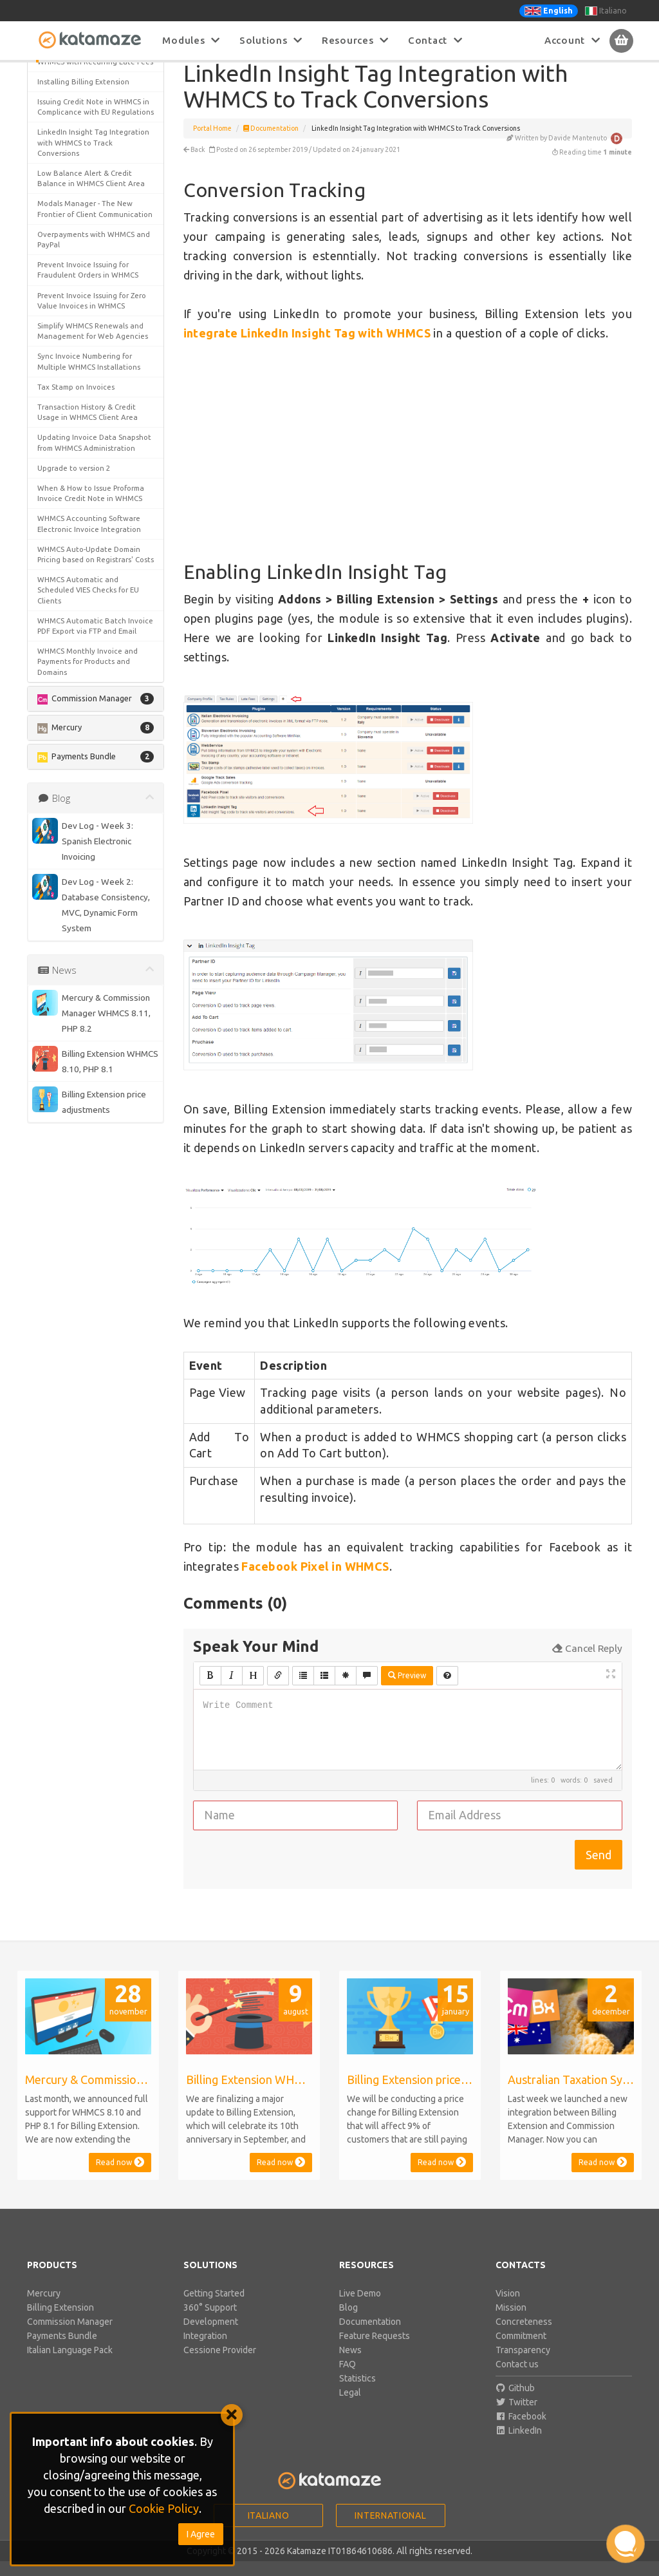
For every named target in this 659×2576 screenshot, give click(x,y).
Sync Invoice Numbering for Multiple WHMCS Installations (88, 1028)
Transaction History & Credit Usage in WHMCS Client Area (87, 1079)
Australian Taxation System (85, 260)
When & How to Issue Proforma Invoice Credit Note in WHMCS (90, 1160)
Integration (205, 2350)
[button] (95, 178)
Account (572, 40)
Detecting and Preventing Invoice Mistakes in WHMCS (85, 570)
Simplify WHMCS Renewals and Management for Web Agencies (92, 998)
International (390, 2530)
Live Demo (360, 2308)
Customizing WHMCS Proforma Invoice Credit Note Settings (89, 540)
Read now (120, 2177)
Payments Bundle (62, 2350)
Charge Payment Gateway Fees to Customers (91, 428)
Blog (348, 2322)
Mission (511, 2322)
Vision (508, 2308)
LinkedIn (519, 2445)
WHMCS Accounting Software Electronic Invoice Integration (89, 1191)
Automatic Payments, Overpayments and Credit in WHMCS (86, 290)
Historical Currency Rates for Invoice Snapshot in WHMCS (86, 682)
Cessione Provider (219, 2365)
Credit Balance (63, 484)
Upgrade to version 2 (73, 1135)
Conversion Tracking (82, 113)
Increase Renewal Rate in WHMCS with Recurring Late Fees (95, 712)
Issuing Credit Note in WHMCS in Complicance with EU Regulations (93, 768)
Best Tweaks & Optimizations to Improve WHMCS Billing (92, 326)
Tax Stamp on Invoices (76, 1054)
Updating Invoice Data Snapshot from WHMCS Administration (94, 1110)
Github (515, 2403)
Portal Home (212, 143)
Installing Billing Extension (83, 738)
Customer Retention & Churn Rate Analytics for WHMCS (87, 509)
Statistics (357, 2393)
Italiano (606, 10)
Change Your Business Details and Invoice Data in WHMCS (88, 397)
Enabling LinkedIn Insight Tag (93, 137)
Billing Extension (60, 2322)
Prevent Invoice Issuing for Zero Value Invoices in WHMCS (91, 967)
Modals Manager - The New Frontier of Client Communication (95, 876)
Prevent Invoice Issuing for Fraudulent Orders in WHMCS (87, 936)
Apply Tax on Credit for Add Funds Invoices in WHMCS (85, 234)
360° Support (210, 2322)
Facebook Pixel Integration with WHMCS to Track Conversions (92, 621)
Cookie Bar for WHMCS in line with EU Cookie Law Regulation (91, 459)
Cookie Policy (164, 2508)
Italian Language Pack (70, 2365)
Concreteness (524, 2336)
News (350, 2365)
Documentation (271, 143)
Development (210, 2336)
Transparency (523, 2365)
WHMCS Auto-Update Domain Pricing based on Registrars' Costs (88, 1226)
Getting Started (214, 2308)
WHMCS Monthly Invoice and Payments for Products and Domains (87, 1339)
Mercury (43, 2308)
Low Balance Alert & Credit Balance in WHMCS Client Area (91, 845)
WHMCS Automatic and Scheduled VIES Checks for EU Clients (88, 1267)
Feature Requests (374, 2350)
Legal (350, 2407)
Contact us (517, 2379)
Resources (355, 40)
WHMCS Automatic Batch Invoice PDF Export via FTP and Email (95, 1303)
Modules (191, 40)
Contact (435, 40)
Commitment (521, 2350)
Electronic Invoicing (71, 596)
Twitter (517, 2417)
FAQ (347, 2379)
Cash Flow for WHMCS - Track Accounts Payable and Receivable (87, 362)
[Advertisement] (408, 467)
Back (194, 164)
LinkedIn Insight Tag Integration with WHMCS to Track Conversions (93, 809)
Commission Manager (70, 2336)
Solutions (270, 40)
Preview (407, 1690)
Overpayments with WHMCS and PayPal (93, 906)
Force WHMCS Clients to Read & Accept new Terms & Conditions (92, 652)
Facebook (521, 2431)
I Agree (201, 2534)
